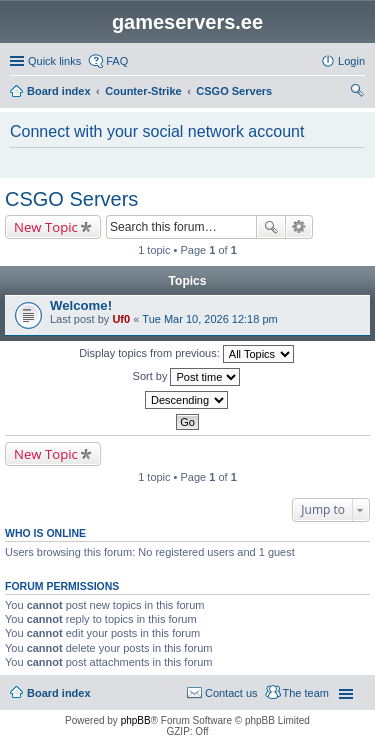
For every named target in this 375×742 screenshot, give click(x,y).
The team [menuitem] (306, 693)
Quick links (54, 61)
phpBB (136, 720)
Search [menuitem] (357, 93)
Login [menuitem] (351, 61)
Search (271, 227)
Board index (59, 693)
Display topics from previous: (186, 354)
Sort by (187, 377)
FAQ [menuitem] (117, 61)
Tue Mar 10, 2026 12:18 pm (209, 319)
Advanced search (299, 227)
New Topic (46, 227)
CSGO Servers (71, 199)
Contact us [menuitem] (231, 693)
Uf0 (121, 319)
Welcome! (81, 305)
